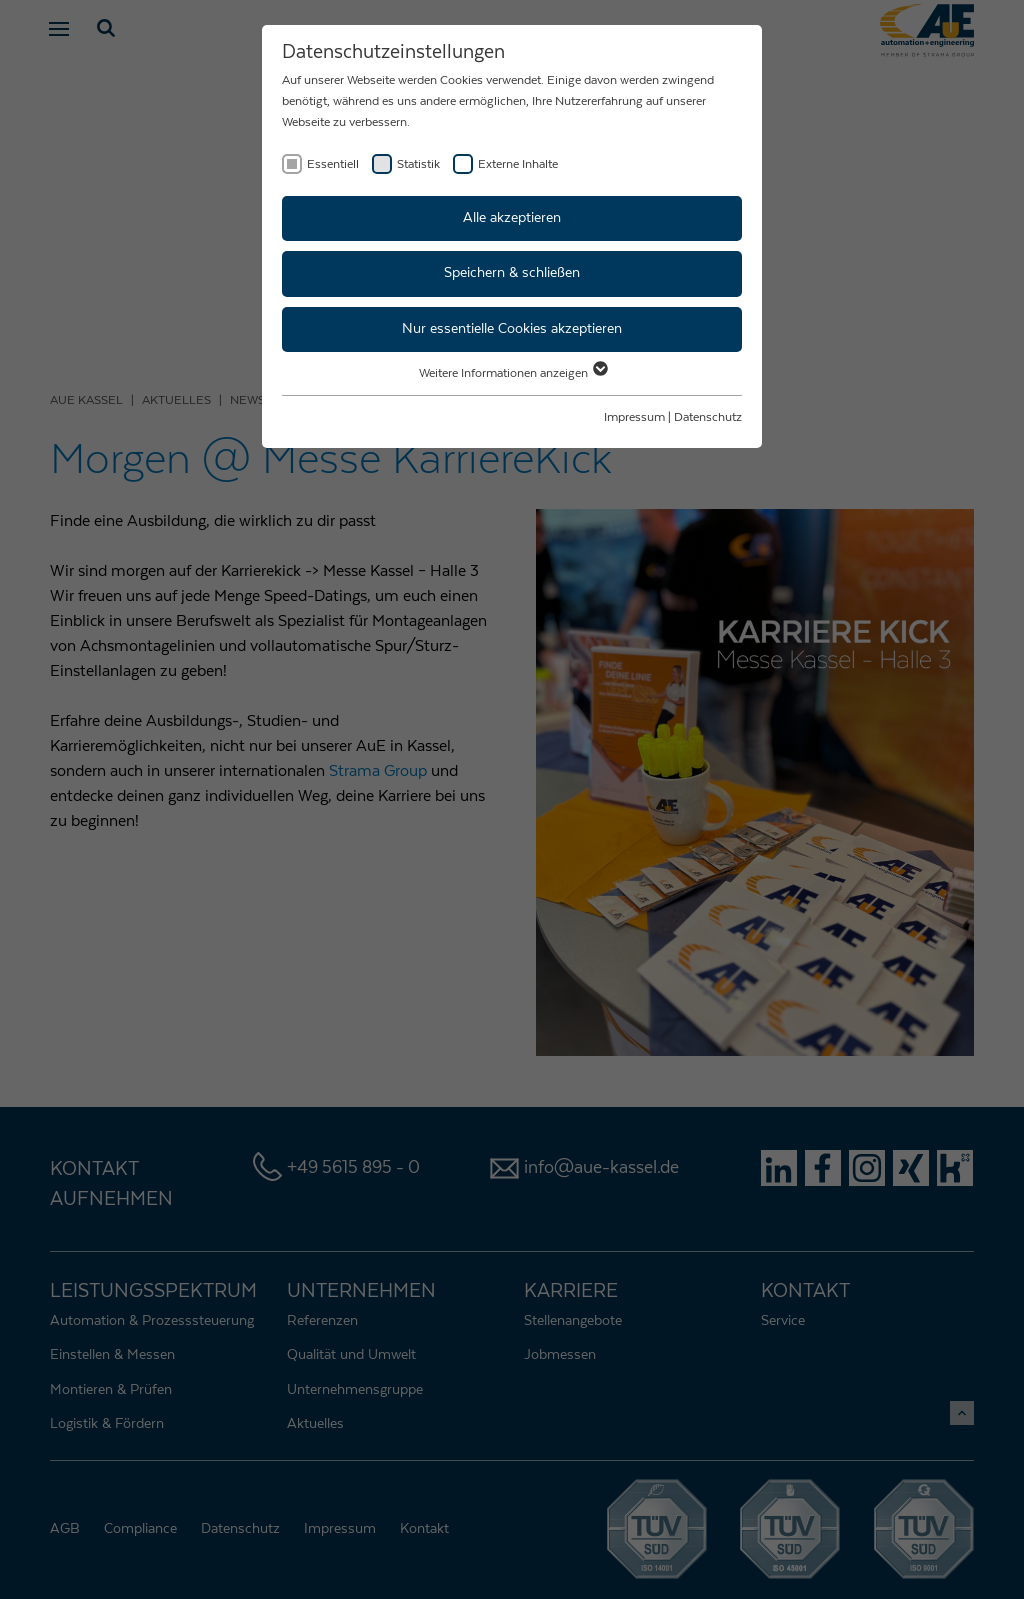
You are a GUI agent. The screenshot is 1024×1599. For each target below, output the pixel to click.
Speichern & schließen (512, 273)
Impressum (634, 417)
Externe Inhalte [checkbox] (518, 164)
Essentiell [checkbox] (333, 164)
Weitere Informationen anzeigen (512, 373)
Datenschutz (708, 417)
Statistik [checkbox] (418, 164)
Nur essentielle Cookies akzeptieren (512, 329)
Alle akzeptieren (512, 218)
